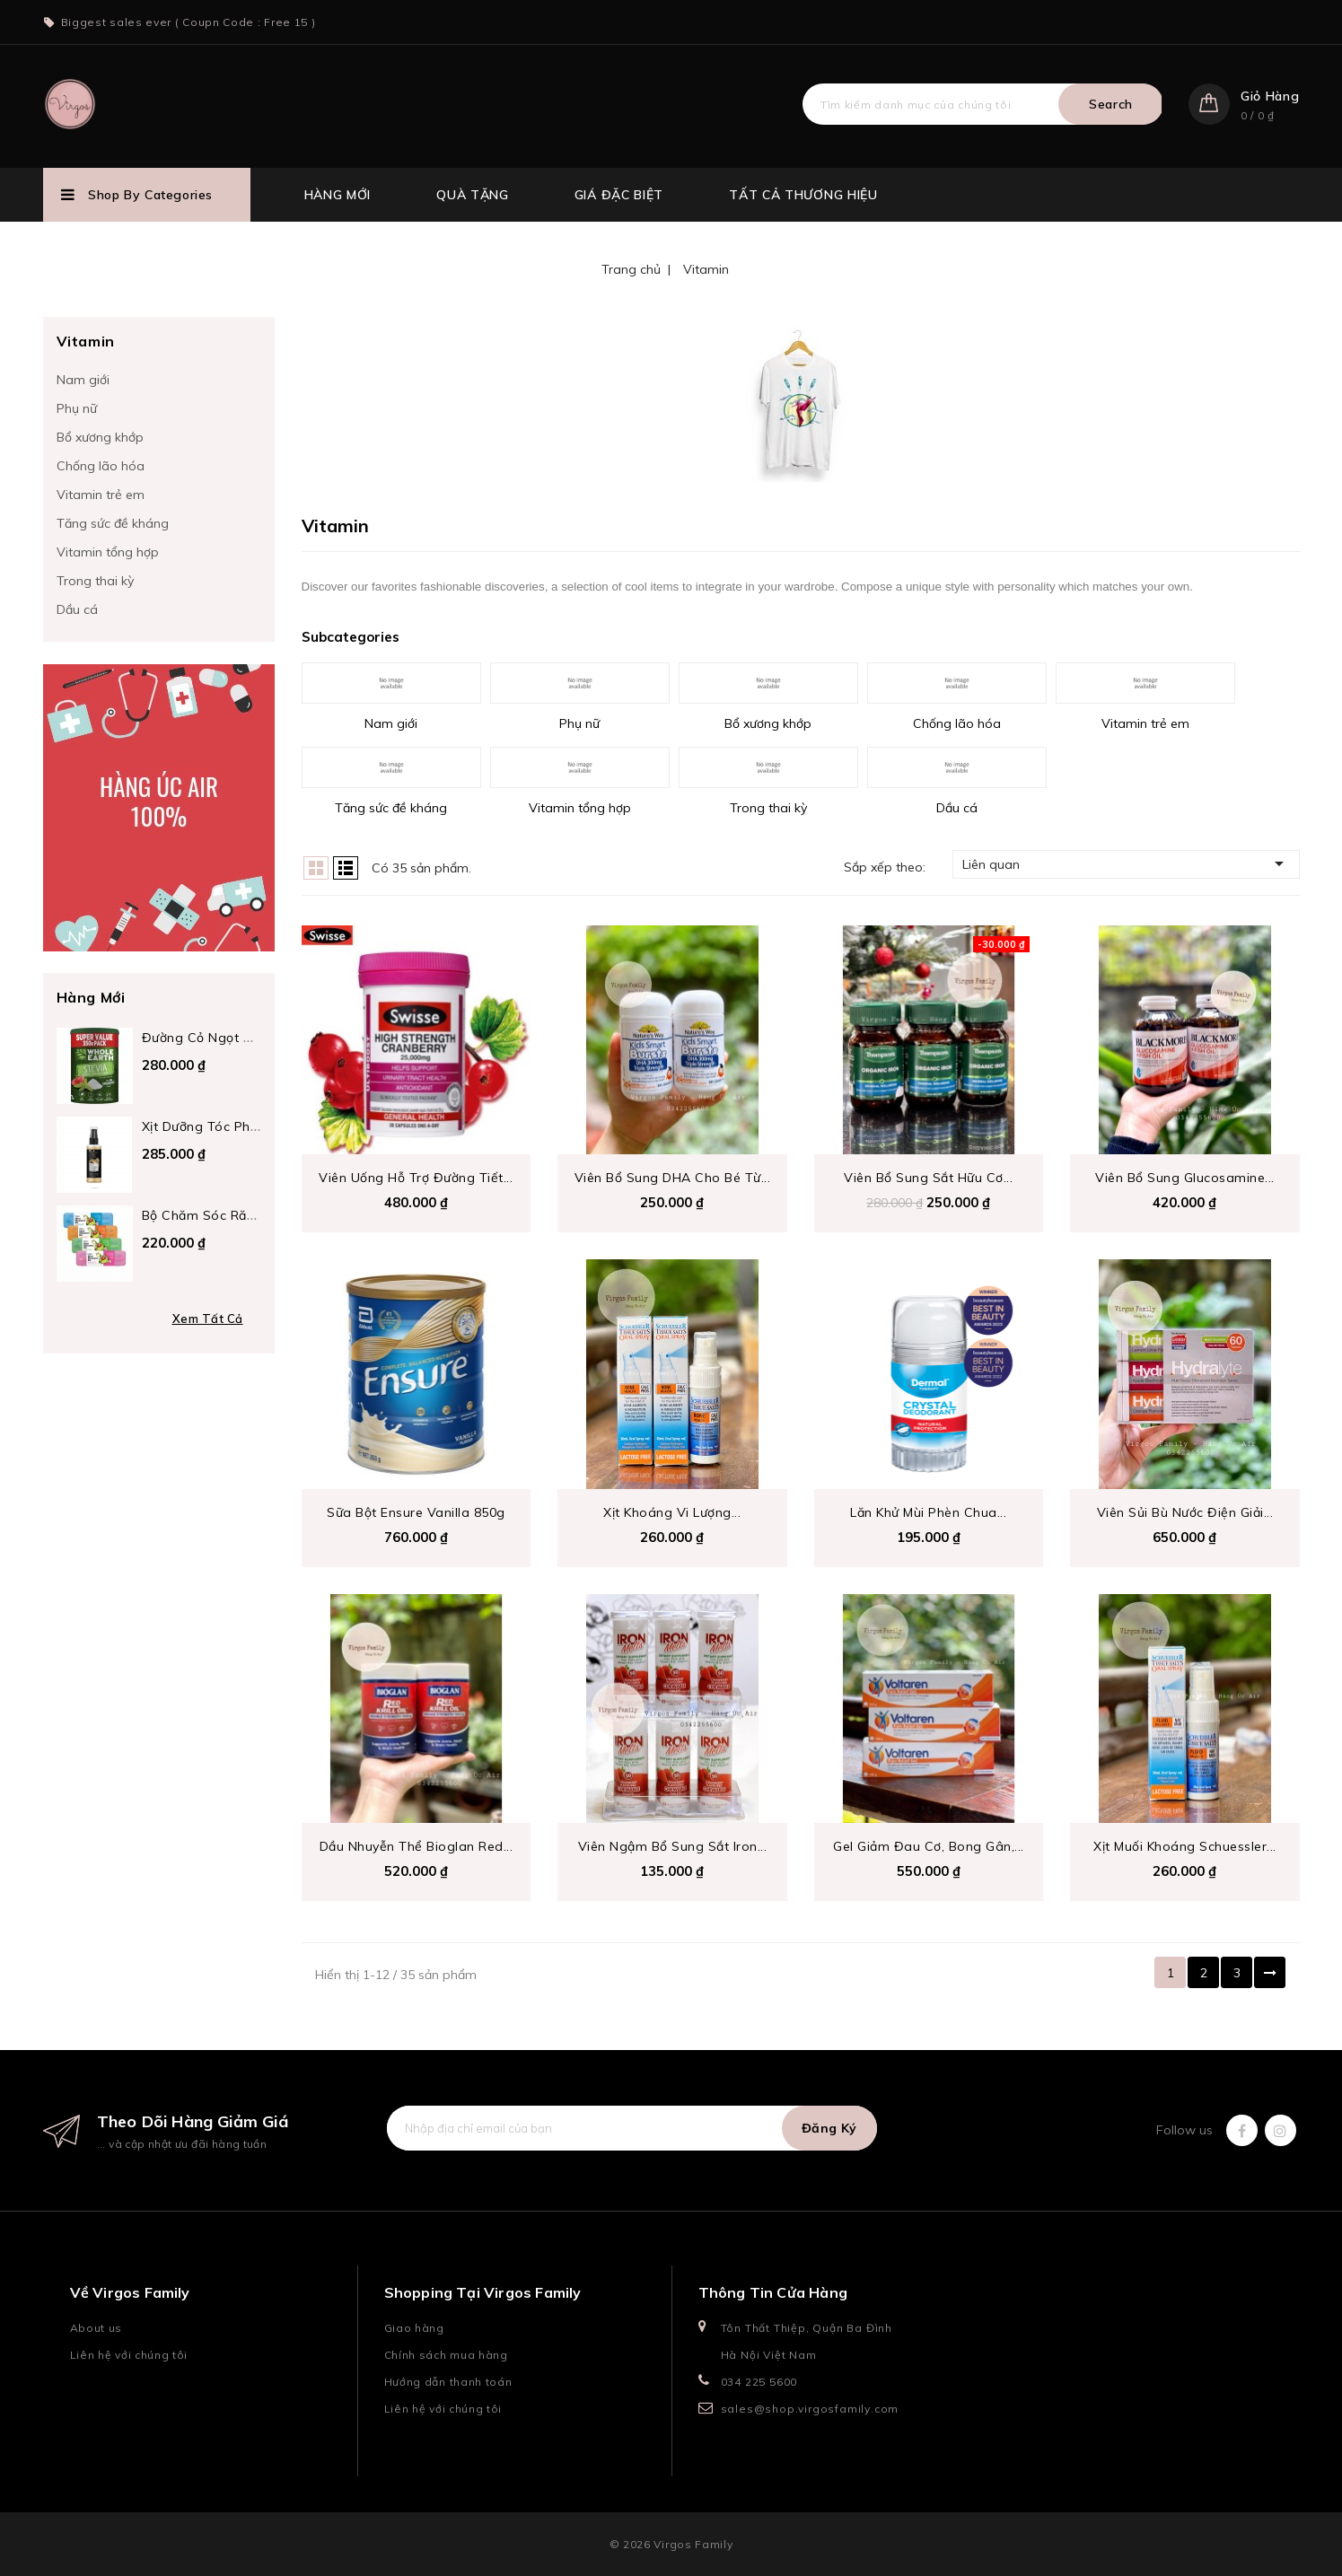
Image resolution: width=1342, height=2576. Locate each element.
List (346, 868)
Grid (316, 868)
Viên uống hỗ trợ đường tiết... (416, 1178)
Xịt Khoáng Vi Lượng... (672, 1512)
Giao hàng (414, 2328)
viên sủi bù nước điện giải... (1185, 1512)
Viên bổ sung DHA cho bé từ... (673, 1178)
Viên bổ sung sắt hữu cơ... (928, 1178)
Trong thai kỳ (95, 581)
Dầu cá (77, 609)
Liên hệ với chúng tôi (129, 2354)
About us (96, 2328)
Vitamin (86, 341)
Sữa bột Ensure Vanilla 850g (416, 1512)
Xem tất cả (207, 1318)
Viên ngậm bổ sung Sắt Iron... (672, 1846)
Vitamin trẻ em (101, 494)
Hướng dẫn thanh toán (448, 2381)
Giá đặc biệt (619, 195)
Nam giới (83, 380)
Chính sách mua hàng (446, 2354)
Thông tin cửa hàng (773, 2292)
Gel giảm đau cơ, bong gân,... (928, 1846)
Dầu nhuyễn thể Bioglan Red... (416, 1846)
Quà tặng (472, 195)
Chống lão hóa (101, 466)
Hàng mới (338, 195)
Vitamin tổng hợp (108, 552)
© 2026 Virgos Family (671, 2544)
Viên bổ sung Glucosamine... (1185, 1178)
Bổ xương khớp (100, 437)
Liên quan (1126, 863)
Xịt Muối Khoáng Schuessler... (1184, 1846)
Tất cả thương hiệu (803, 195)
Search (1111, 104)
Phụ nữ (77, 408)
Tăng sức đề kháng (113, 523)
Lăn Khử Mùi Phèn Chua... (928, 1512)
